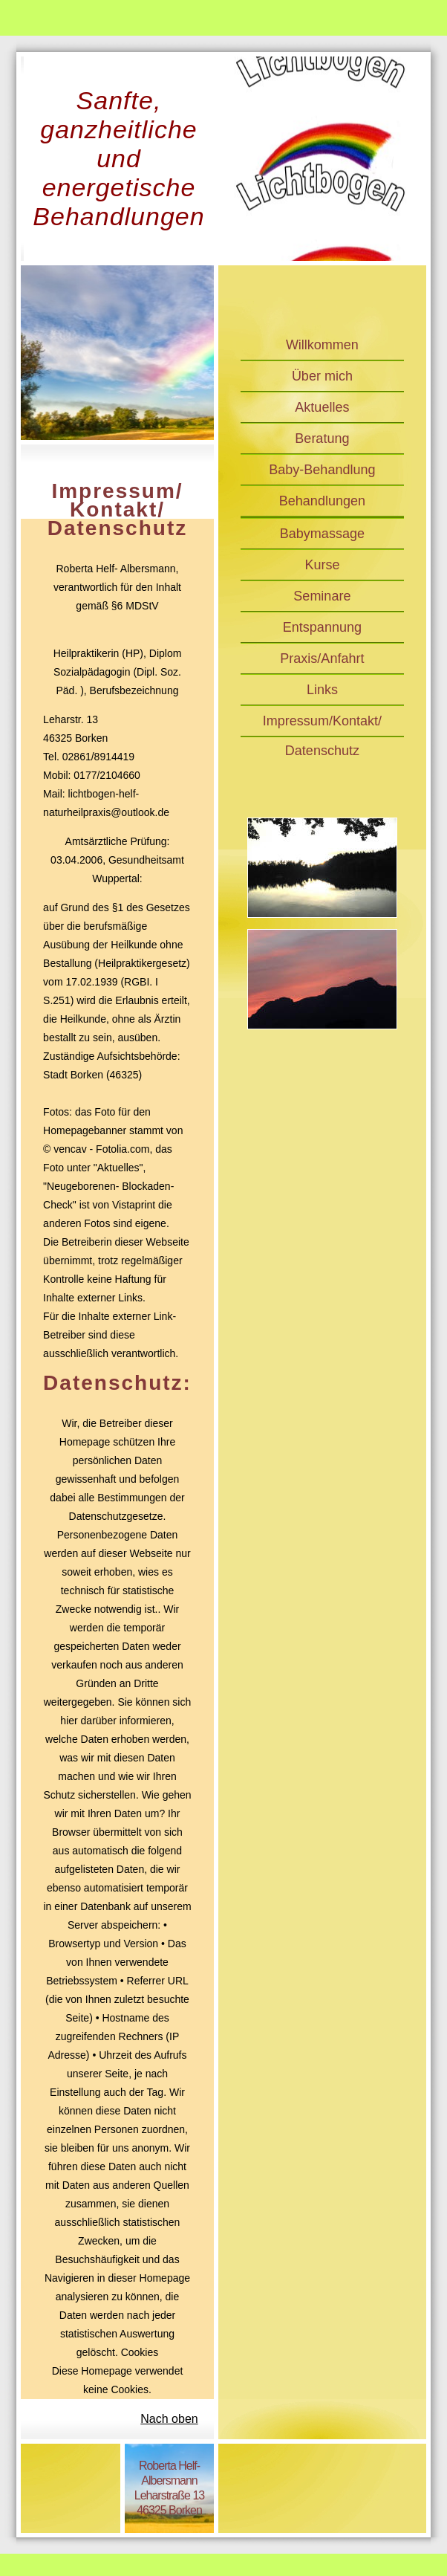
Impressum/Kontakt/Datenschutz (322, 724)
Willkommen (322, 344)
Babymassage (322, 533)
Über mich (322, 376)
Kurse (321, 564)
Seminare (321, 596)
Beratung (322, 438)
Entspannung (322, 627)
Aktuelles (322, 407)
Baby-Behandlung (322, 469)
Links (322, 689)
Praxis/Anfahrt (322, 658)
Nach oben (169, 2418)
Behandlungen (322, 500)
